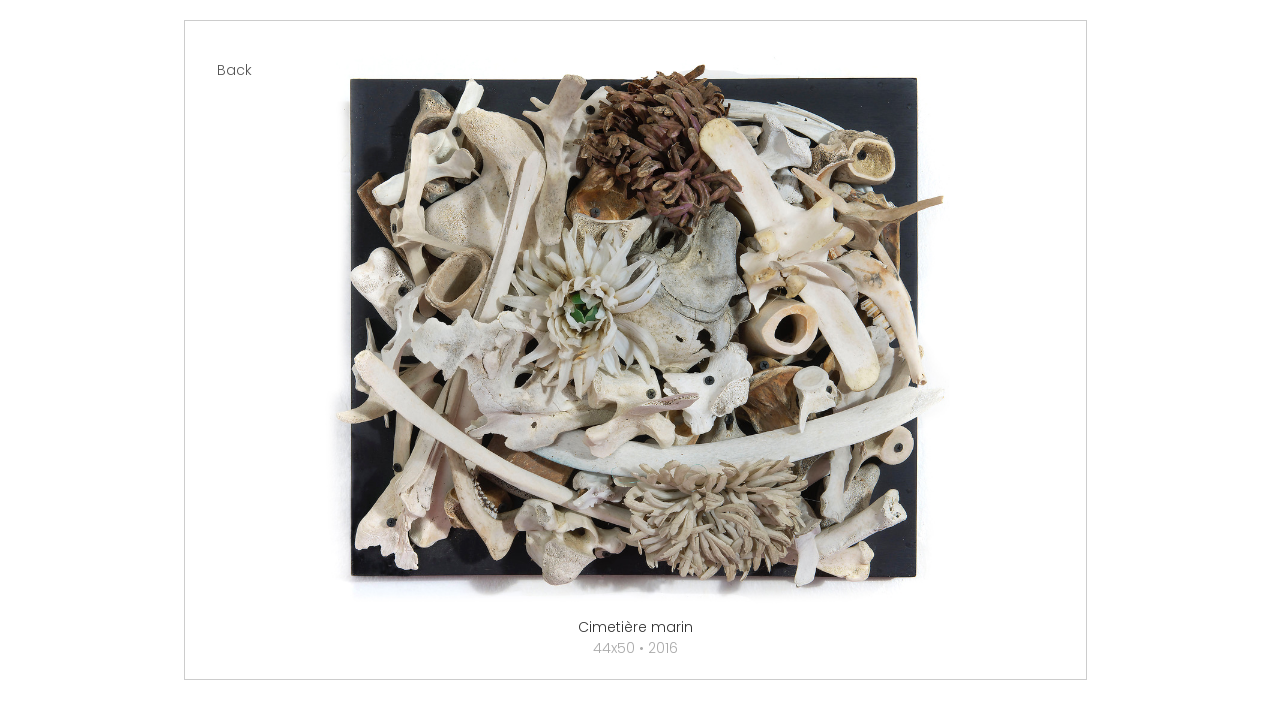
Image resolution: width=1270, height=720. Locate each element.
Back (234, 70)
